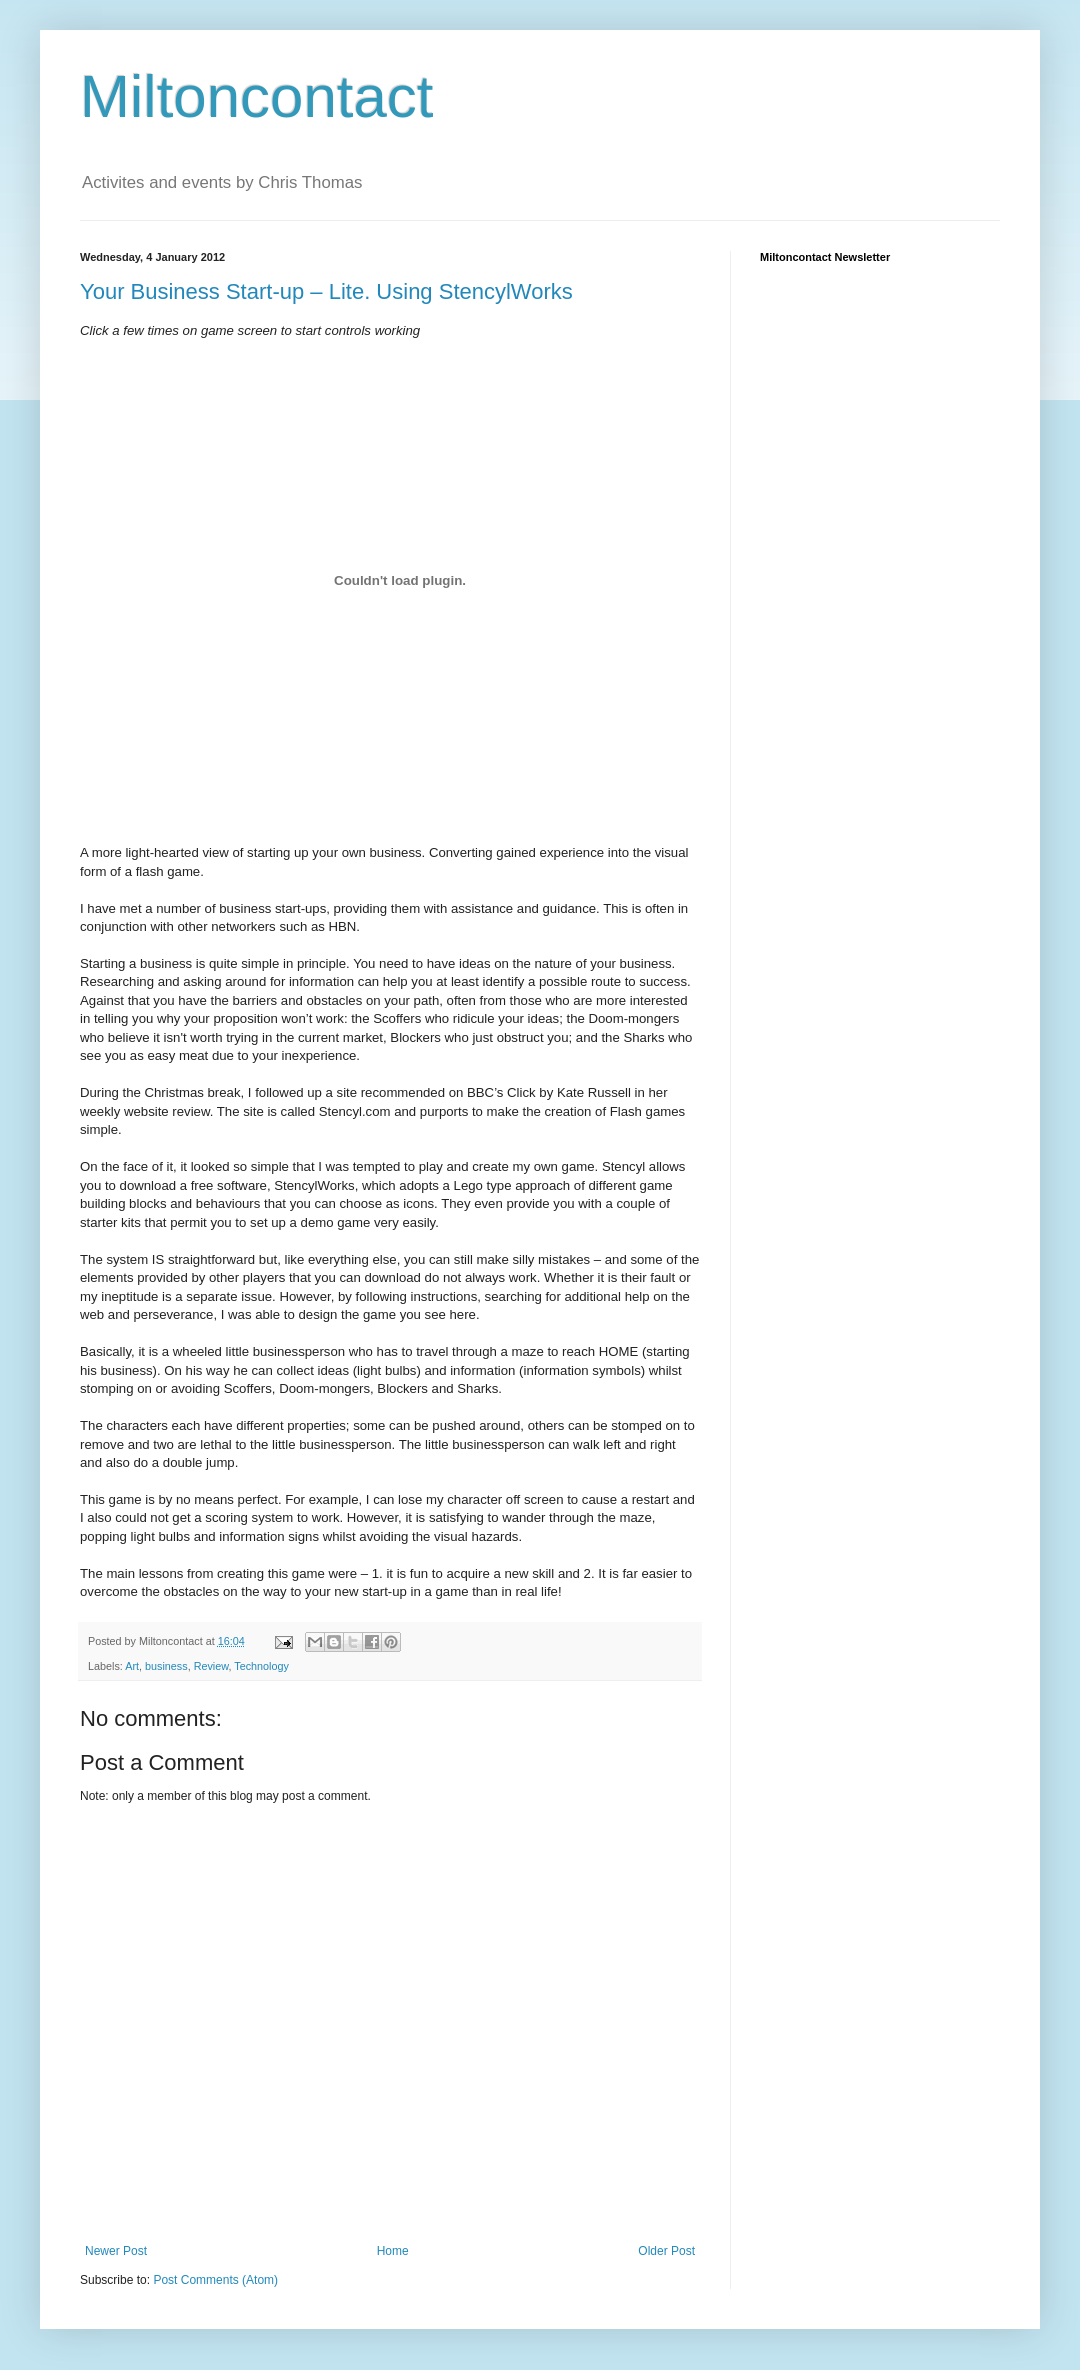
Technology (261, 1666)
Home (393, 2251)
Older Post (666, 2251)
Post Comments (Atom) (215, 2280)
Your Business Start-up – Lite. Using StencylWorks (326, 291)
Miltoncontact (257, 96)
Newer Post (116, 2251)
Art (132, 1666)
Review (211, 1666)
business (166, 1666)
